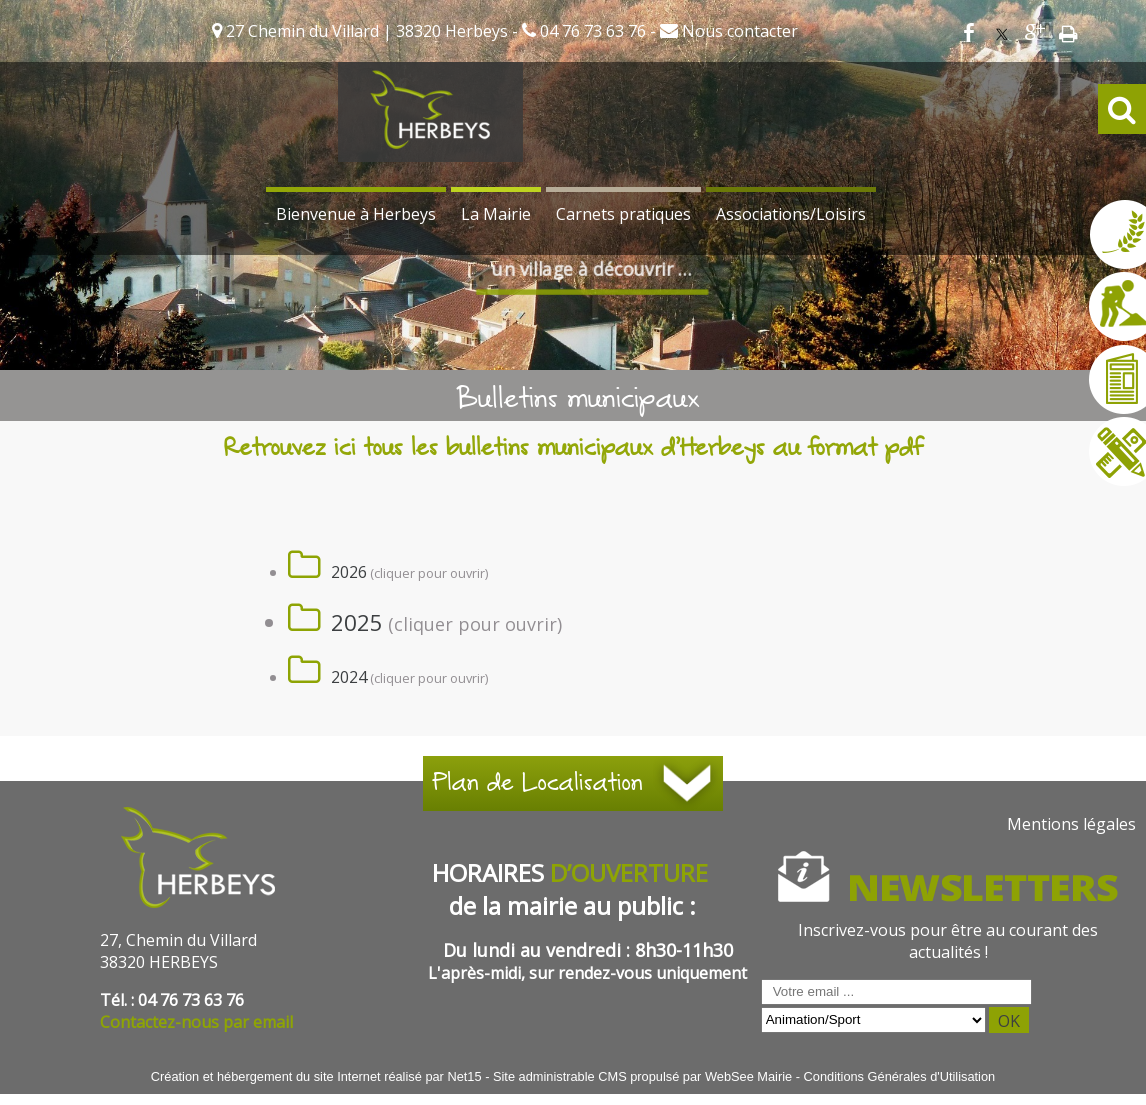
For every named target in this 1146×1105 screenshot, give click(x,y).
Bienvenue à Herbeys (356, 214)
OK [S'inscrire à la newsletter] (1009, 1021)
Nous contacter (738, 31)
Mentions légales (1071, 824)
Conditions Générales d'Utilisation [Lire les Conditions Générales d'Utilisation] (900, 1076)
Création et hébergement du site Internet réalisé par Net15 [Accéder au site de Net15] (316, 1076)
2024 (349, 677)
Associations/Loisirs (791, 214)
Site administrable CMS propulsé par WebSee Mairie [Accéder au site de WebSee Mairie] (642, 1076)
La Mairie (496, 214)
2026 (349, 572)
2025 (357, 622)
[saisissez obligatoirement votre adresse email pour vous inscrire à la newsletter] (896, 992)
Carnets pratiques (623, 214)
